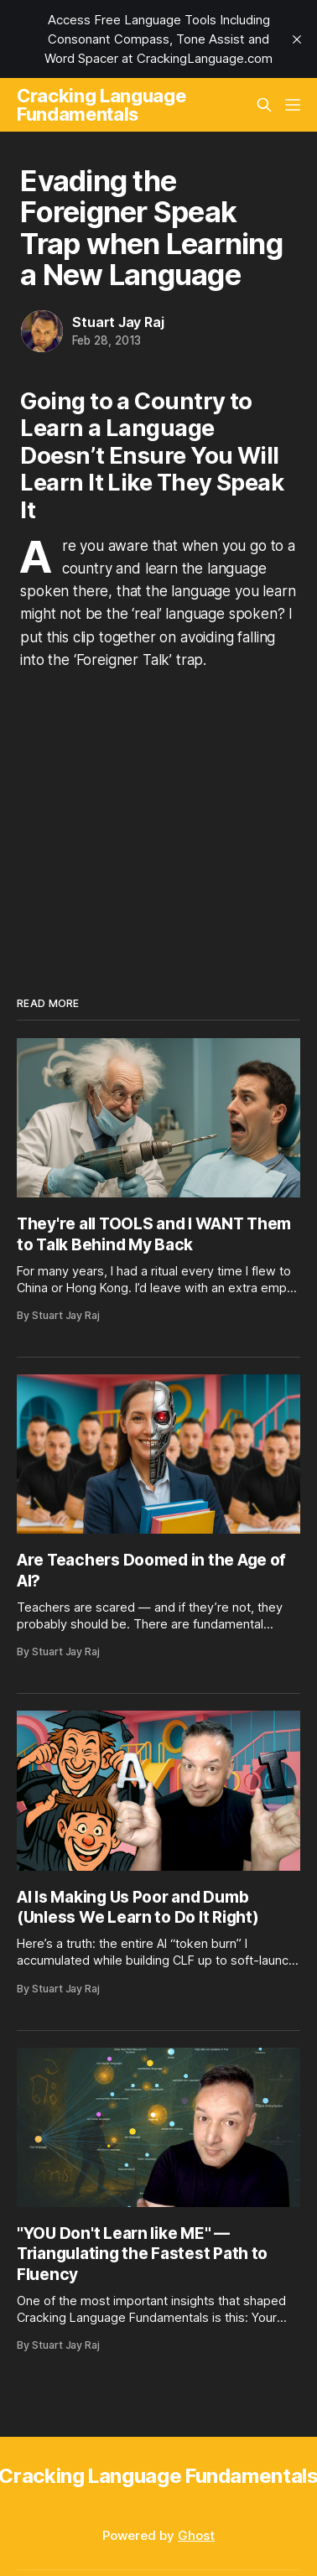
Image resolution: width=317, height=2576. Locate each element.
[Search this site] (264, 104)
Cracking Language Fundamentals (101, 104)
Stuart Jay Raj (118, 322)
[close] (296, 39)
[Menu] (292, 104)
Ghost (196, 2535)
